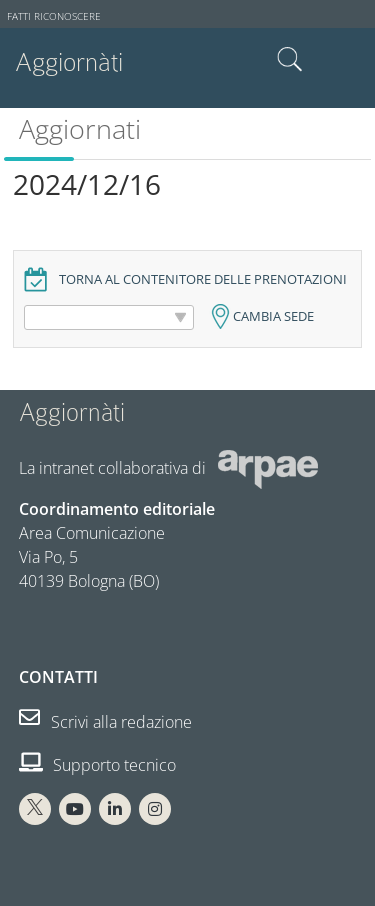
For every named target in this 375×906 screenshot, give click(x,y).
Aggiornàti (69, 62)
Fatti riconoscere (54, 16)
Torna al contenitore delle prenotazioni (203, 279)
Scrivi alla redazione (105, 722)
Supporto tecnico (97, 765)
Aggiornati (80, 128)
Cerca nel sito (290, 60)
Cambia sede (273, 316)
